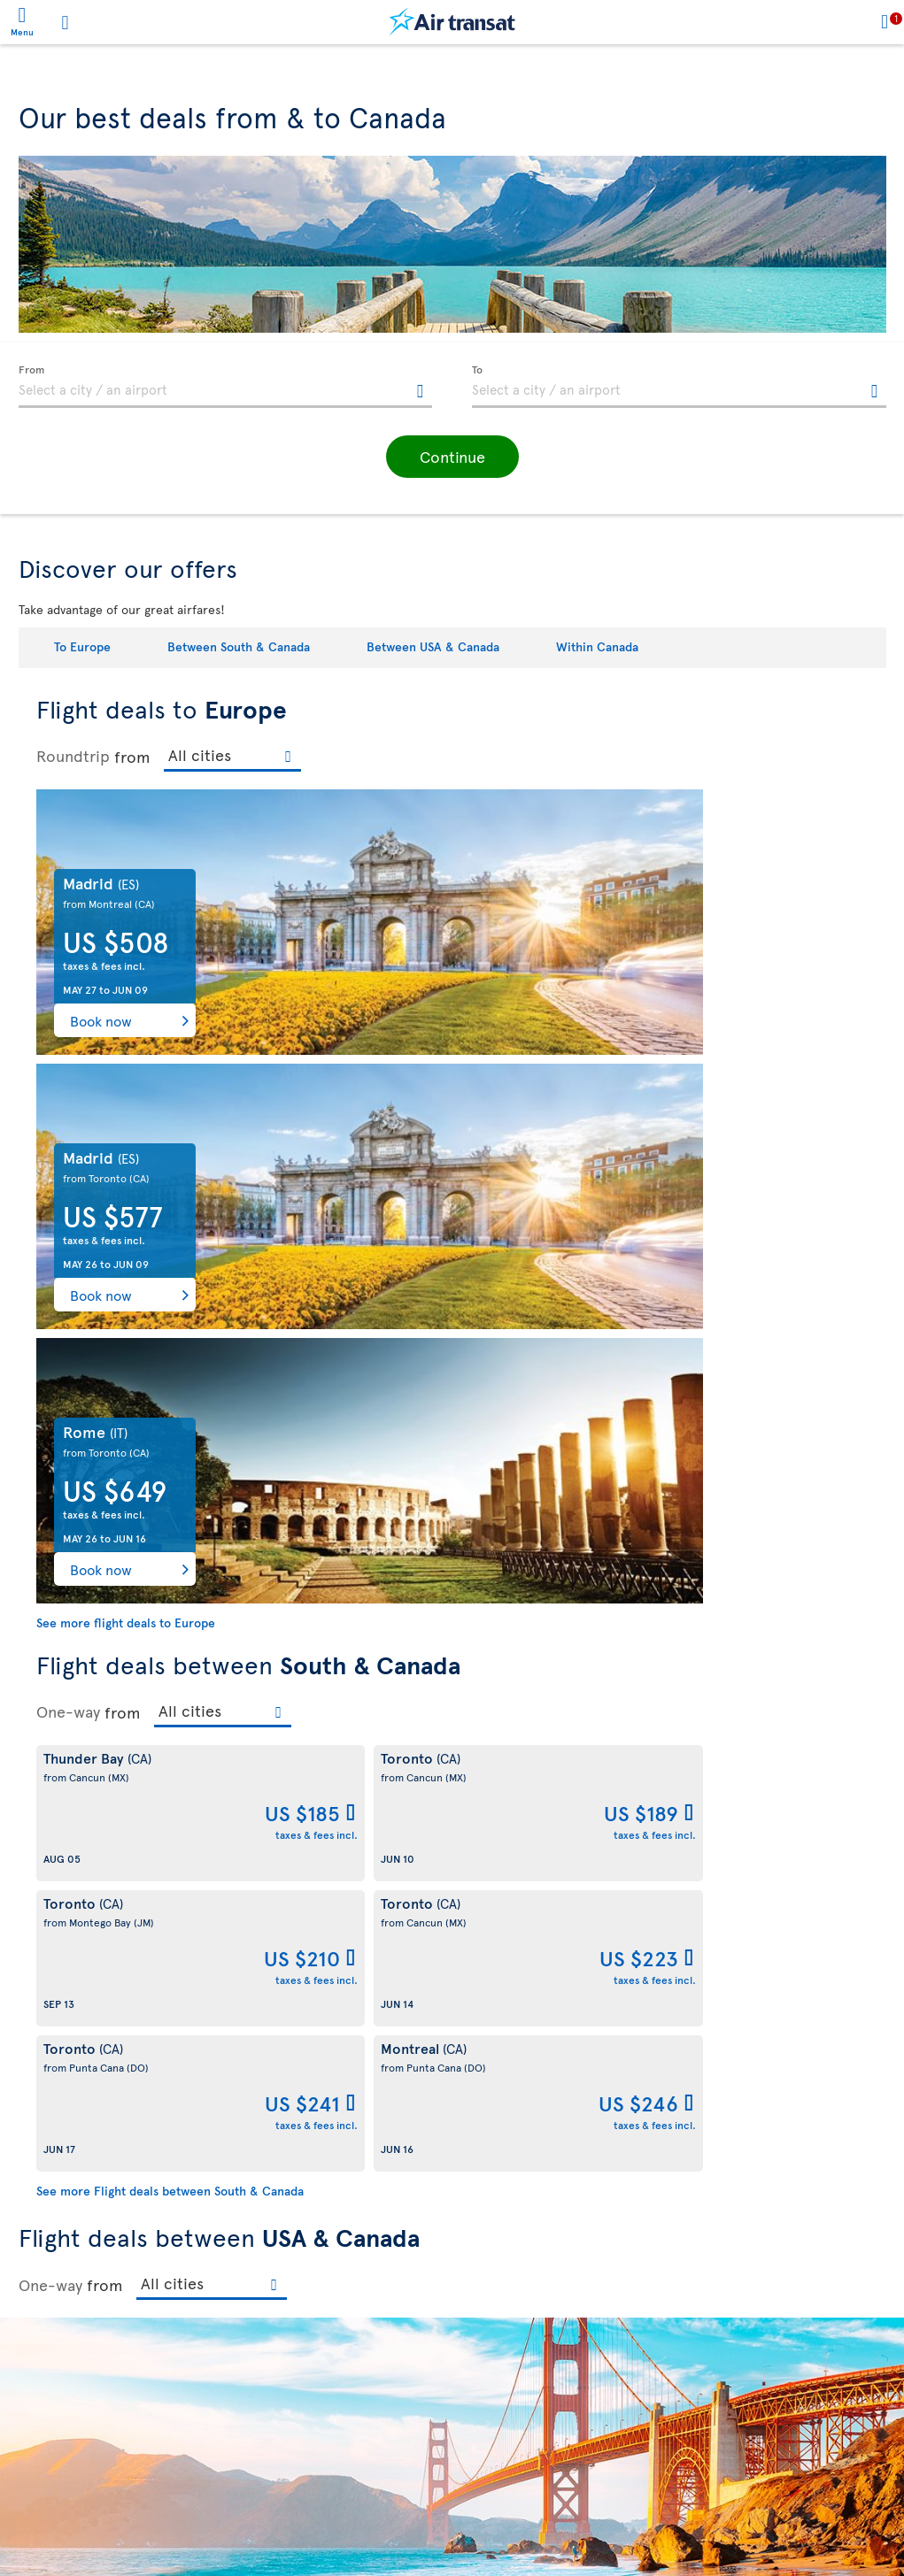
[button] (452, 456)
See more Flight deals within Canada (139, 2212)
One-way (68, 1163)
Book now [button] (101, 1020)
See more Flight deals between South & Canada (170, 1351)
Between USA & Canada (433, 646)
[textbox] (226, 386)
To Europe (82, 646)
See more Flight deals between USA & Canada (185, 1908)
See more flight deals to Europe (125, 1073)
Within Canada (597, 646)
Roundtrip (73, 756)
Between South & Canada (238, 646)
